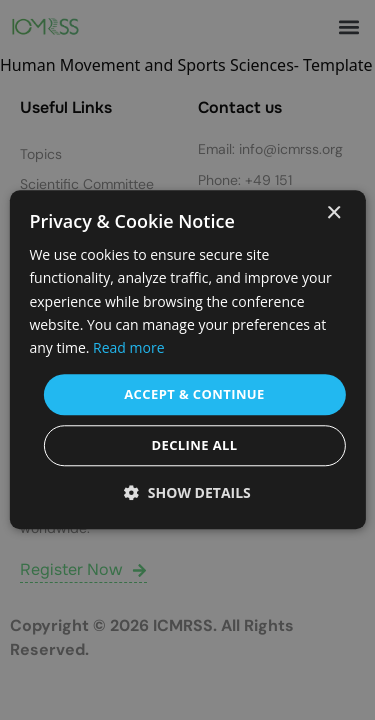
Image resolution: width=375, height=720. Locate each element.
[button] (187, 493)
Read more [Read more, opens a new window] (128, 347)
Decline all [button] (194, 446)
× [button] (333, 213)
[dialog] (187, 359)
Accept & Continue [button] (194, 394)
